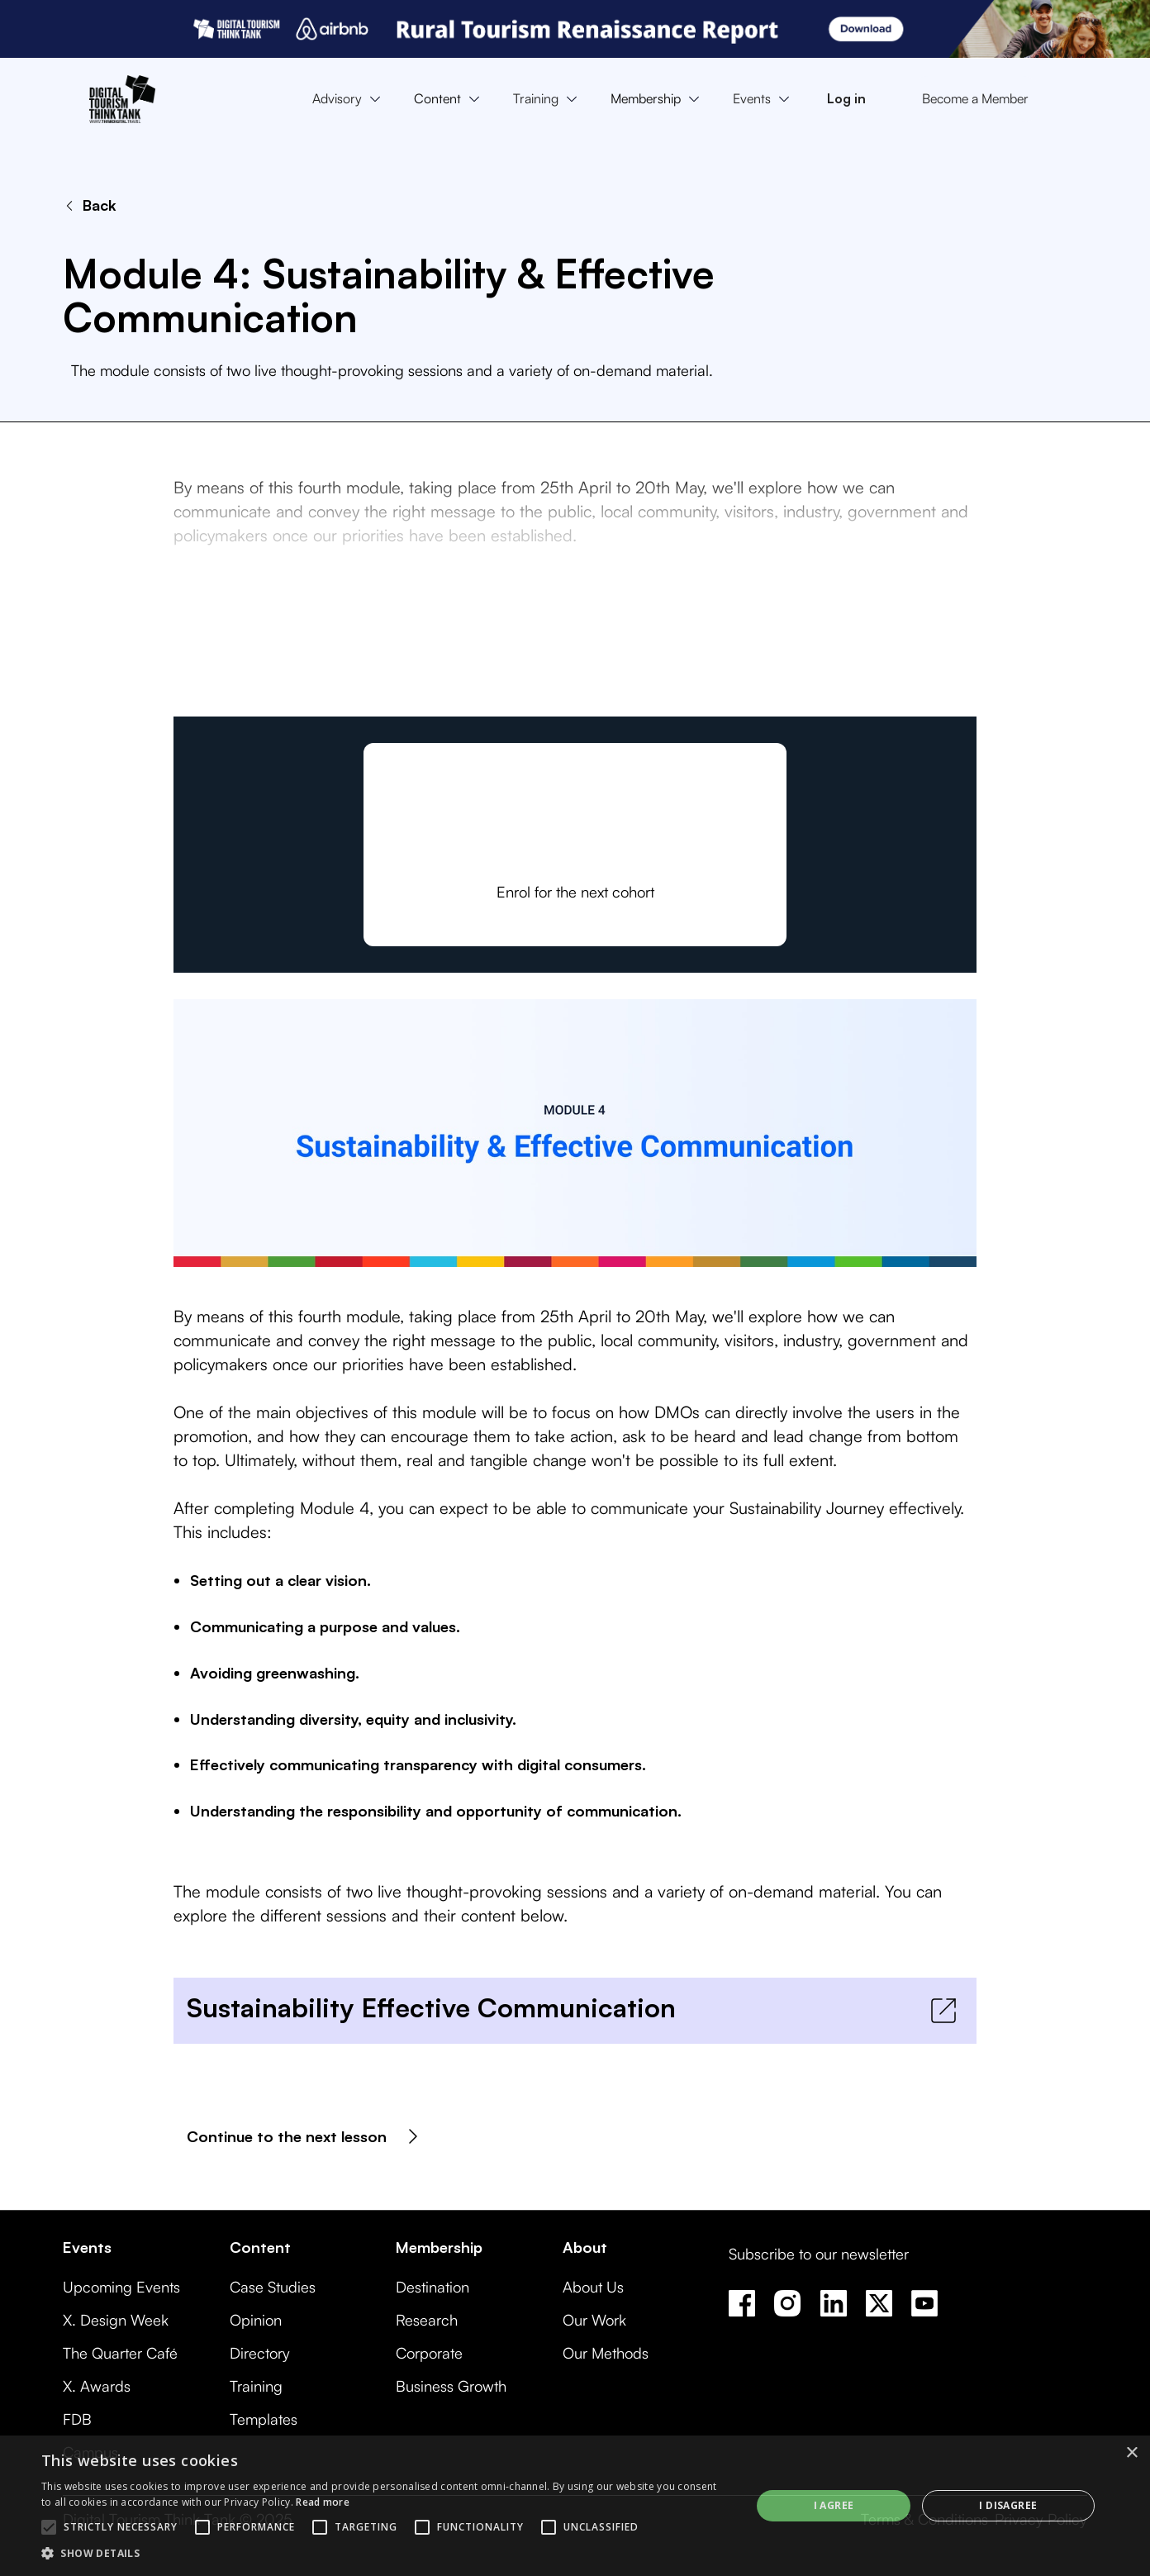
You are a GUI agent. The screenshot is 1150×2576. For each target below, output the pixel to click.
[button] (350, 99)
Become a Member (975, 98)
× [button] (1131, 2453)
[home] (122, 99)
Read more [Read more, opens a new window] (322, 2502)
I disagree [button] (1008, 2505)
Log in (846, 98)
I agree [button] (834, 2505)
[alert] (575, 2506)
